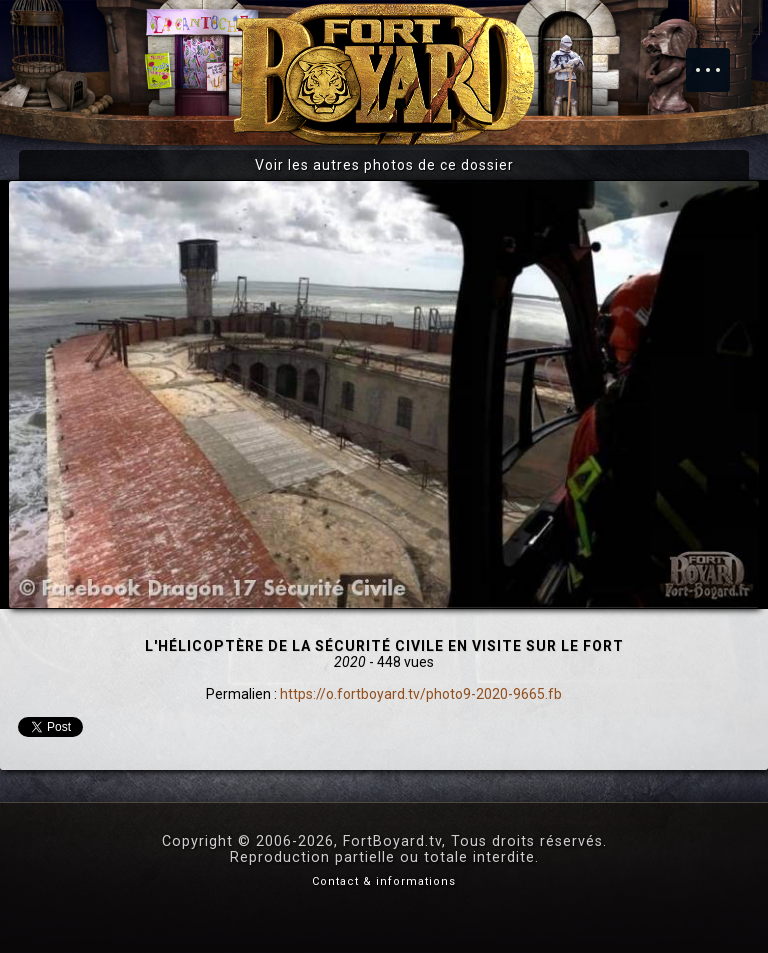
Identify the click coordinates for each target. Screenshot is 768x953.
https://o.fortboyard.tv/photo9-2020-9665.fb (421, 694)
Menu (718, 60)
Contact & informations (384, 881)
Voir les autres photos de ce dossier (384, 165)
